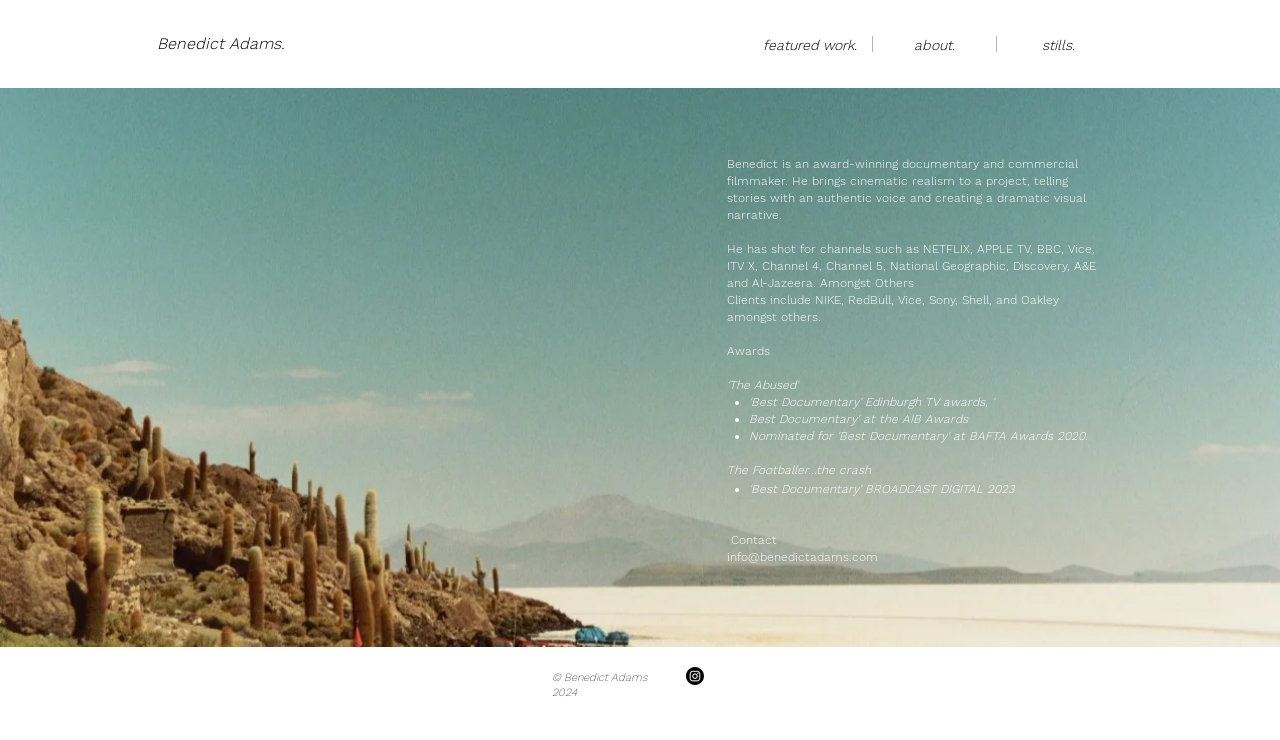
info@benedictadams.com (802, 557)
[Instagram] (695, 676)
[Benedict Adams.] (221, 44)
